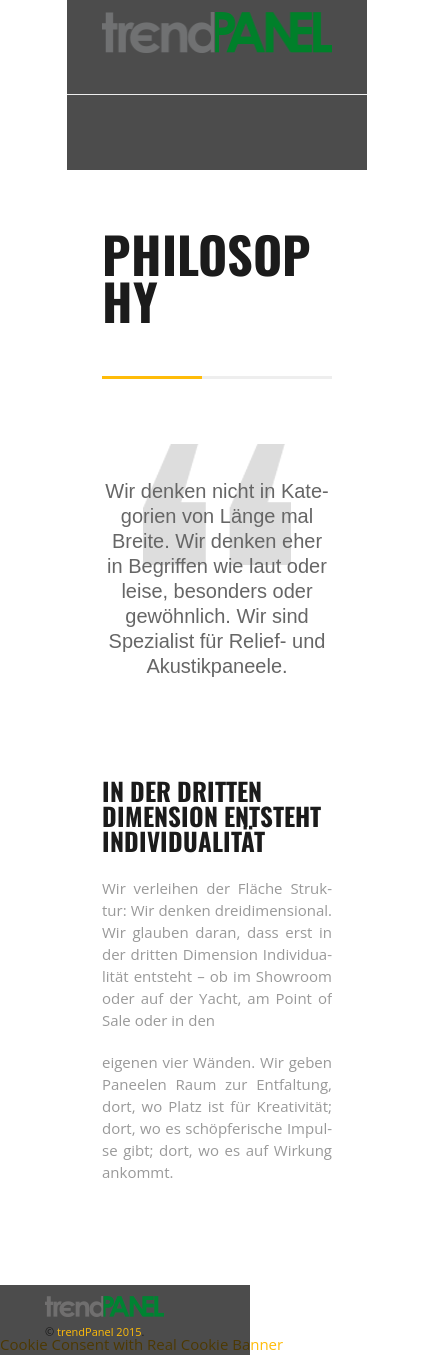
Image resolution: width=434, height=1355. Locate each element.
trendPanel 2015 (97, 1331)
